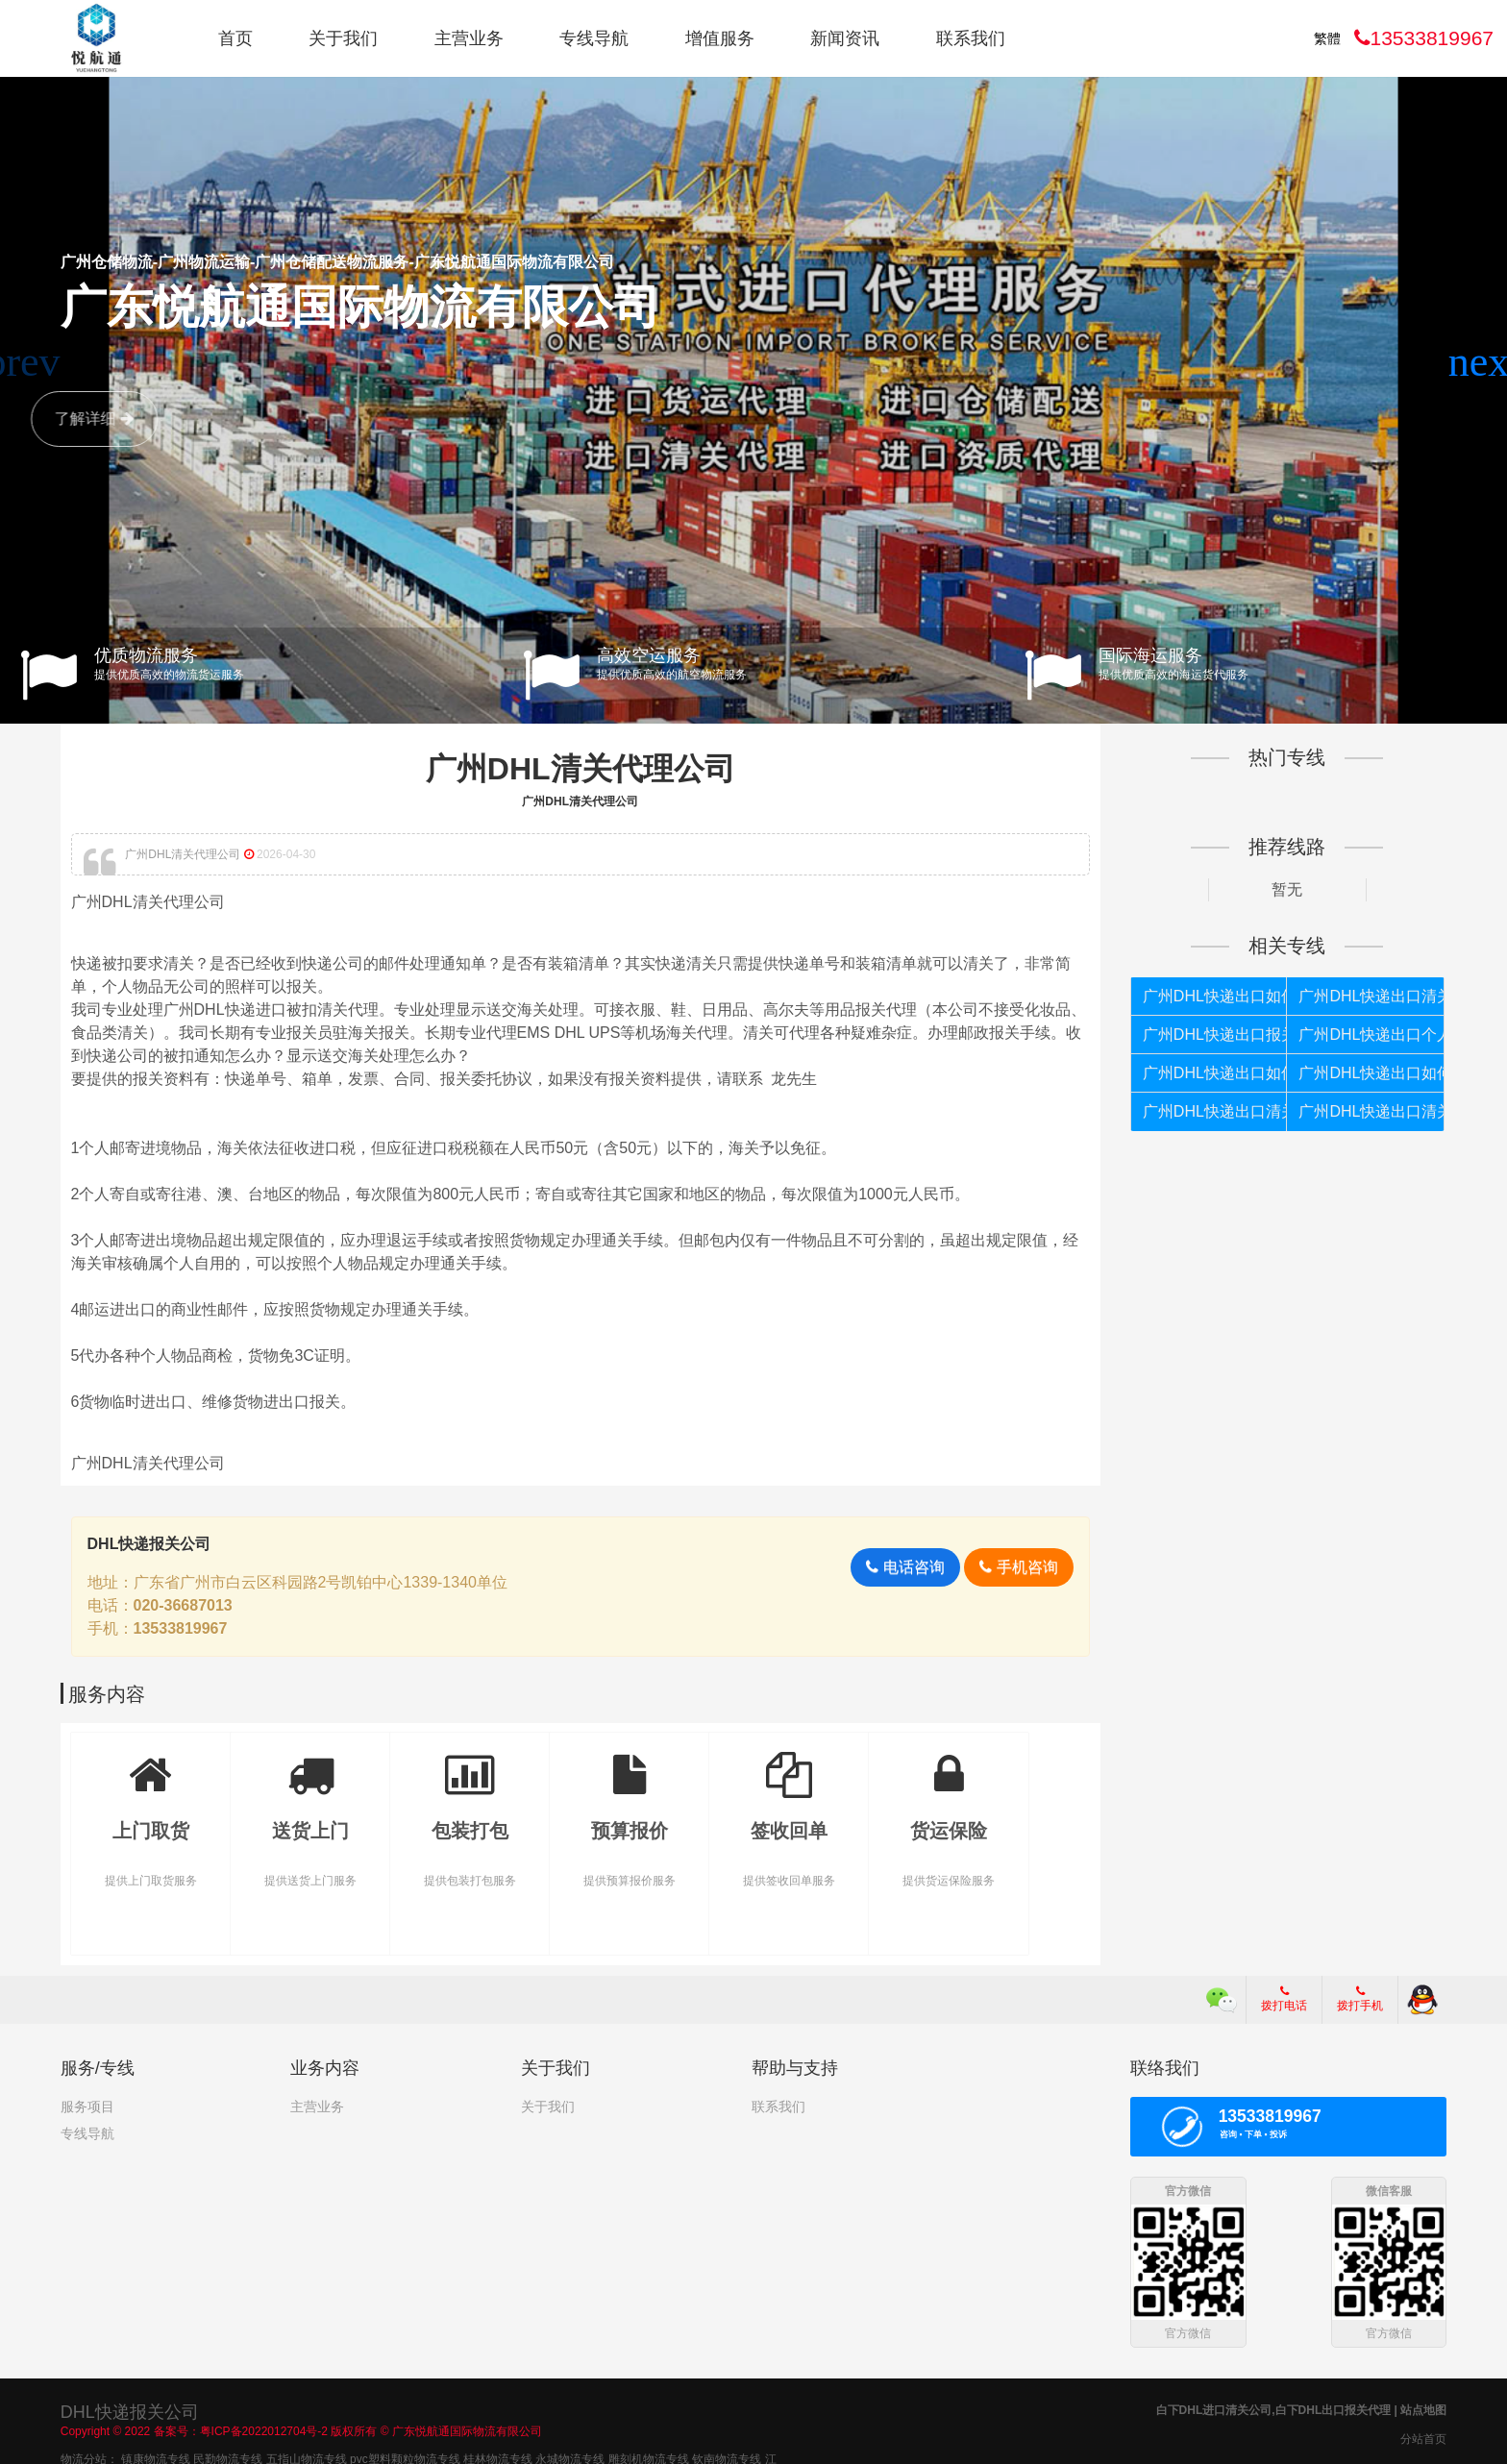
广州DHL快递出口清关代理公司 (1371, 996)
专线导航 (594, 38)
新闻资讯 (844, 38)
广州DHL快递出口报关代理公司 (1215, 1034)
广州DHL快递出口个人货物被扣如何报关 (1371, 1034)
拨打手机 (1360, 1998)
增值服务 (719, 38)
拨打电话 (1284, 1998)
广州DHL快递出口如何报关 (1215, 996)
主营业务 (469, 38)
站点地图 (1423, 2409)
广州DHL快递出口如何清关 (1215, 1073)
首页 (235, 38)
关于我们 (343, 38)
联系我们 (970, 38)
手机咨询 (1018, 1567)
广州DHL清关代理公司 (580, 769)
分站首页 (1423, 2438)
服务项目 (87, 2106)
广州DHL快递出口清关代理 (1215, 1111)
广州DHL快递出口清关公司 (1371, 1111)
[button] (1484, 362)
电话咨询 (905, 1567)
